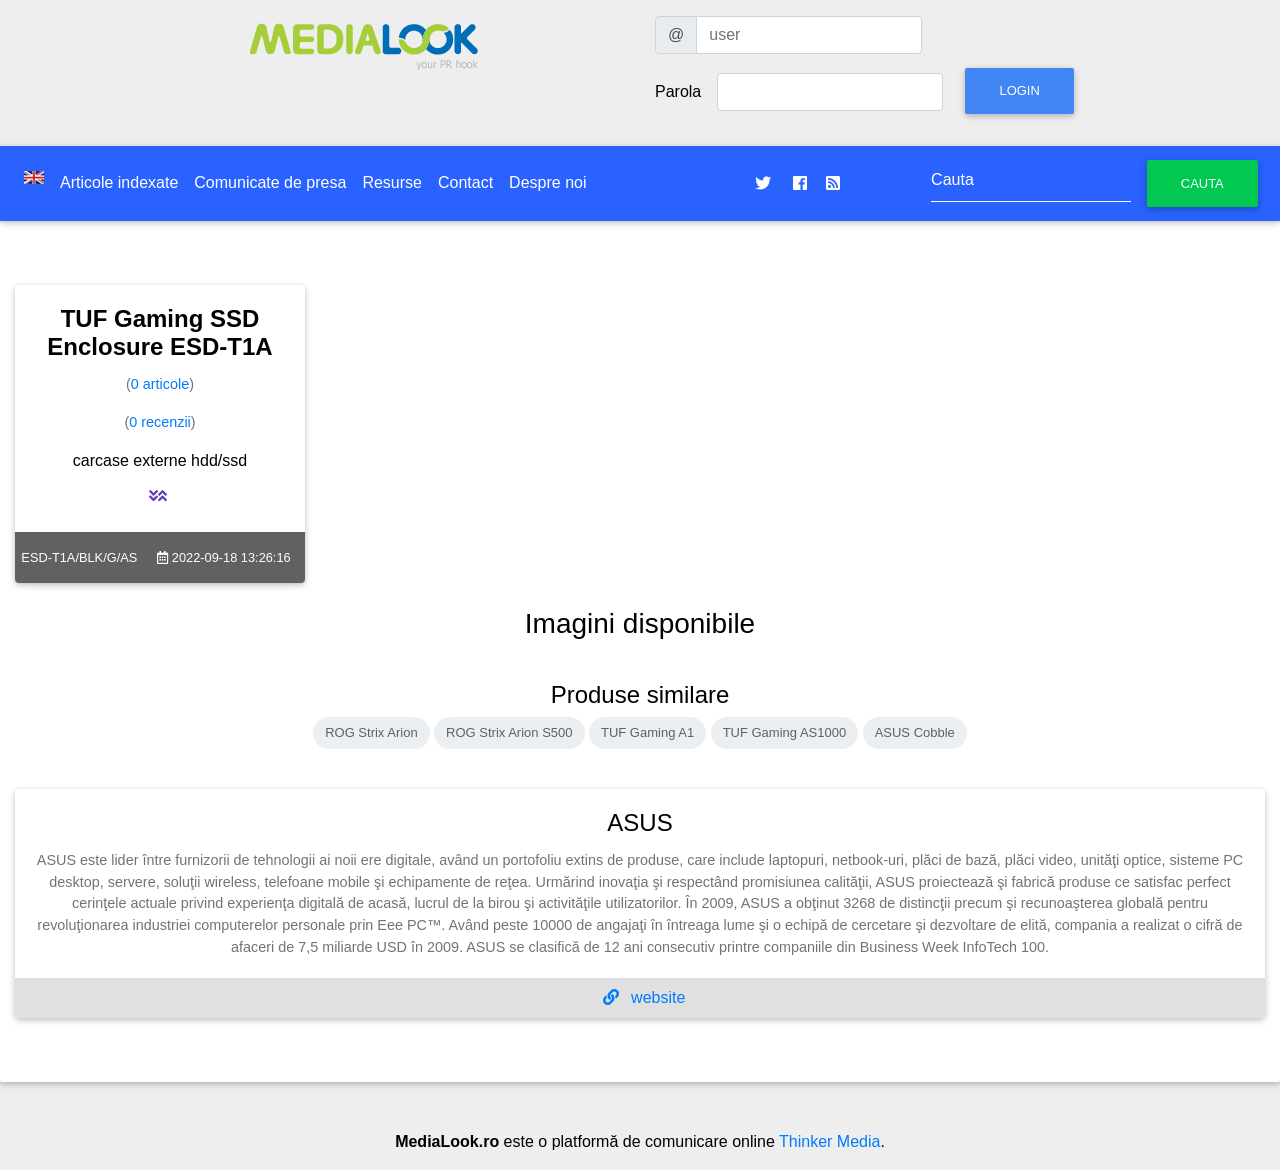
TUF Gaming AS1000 (785, 732)
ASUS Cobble (915, 732)
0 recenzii (160, 422)
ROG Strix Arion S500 (509, 732)
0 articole (160, 384)
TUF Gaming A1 (647, 732)
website (644, 997)
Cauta (1202, 183)
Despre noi (547, 182)
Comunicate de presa (270, 182)
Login (1019, 90)
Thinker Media (829, 1141)
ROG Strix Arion (371, 732)
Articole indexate (119, 182)
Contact (465, 182)
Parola (678, 91)
